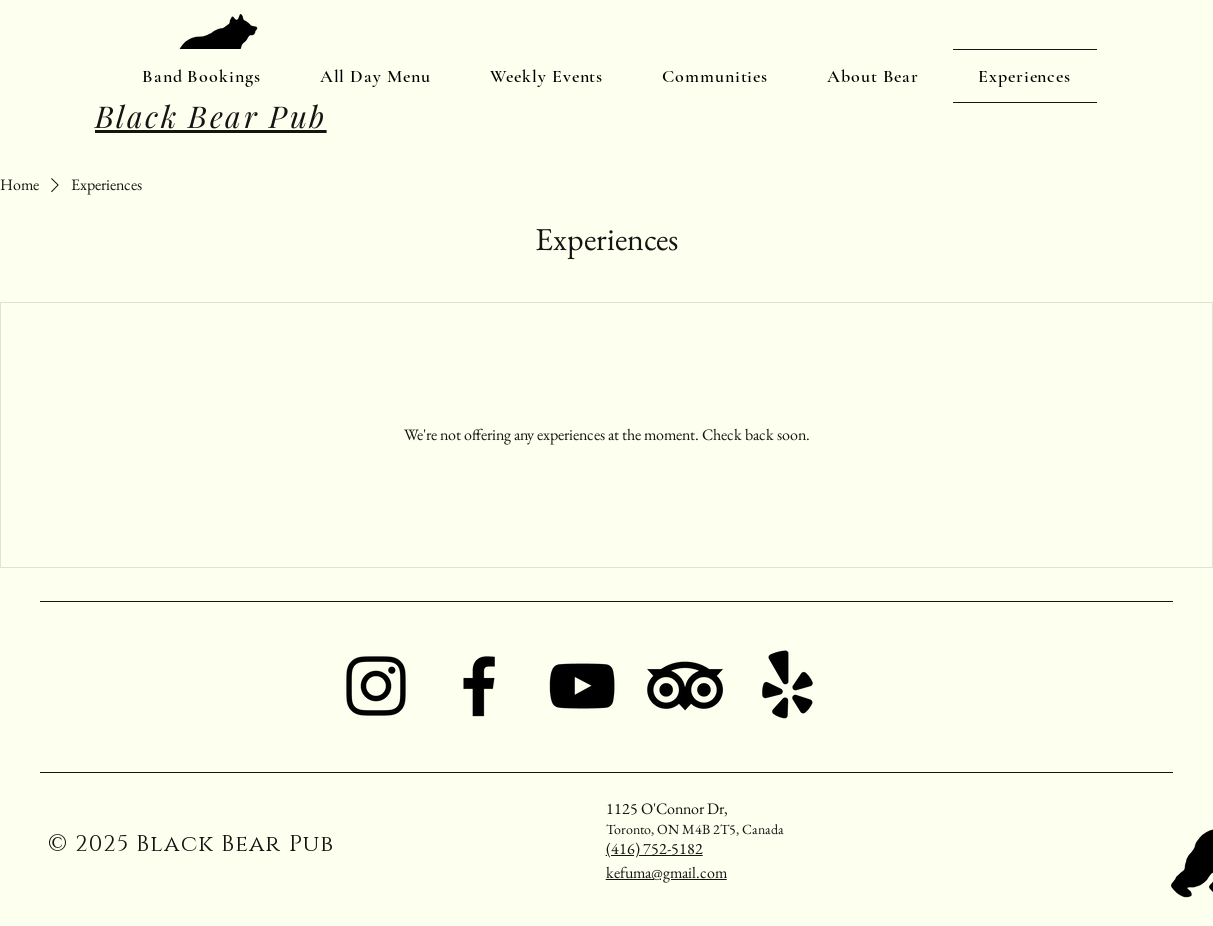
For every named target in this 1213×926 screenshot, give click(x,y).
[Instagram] (376, 686)
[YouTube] (582, 686)
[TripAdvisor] (685, 686)
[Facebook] (479, 686)
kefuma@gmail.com (666, 872)
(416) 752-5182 (654, 848)
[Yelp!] (788, 686)
